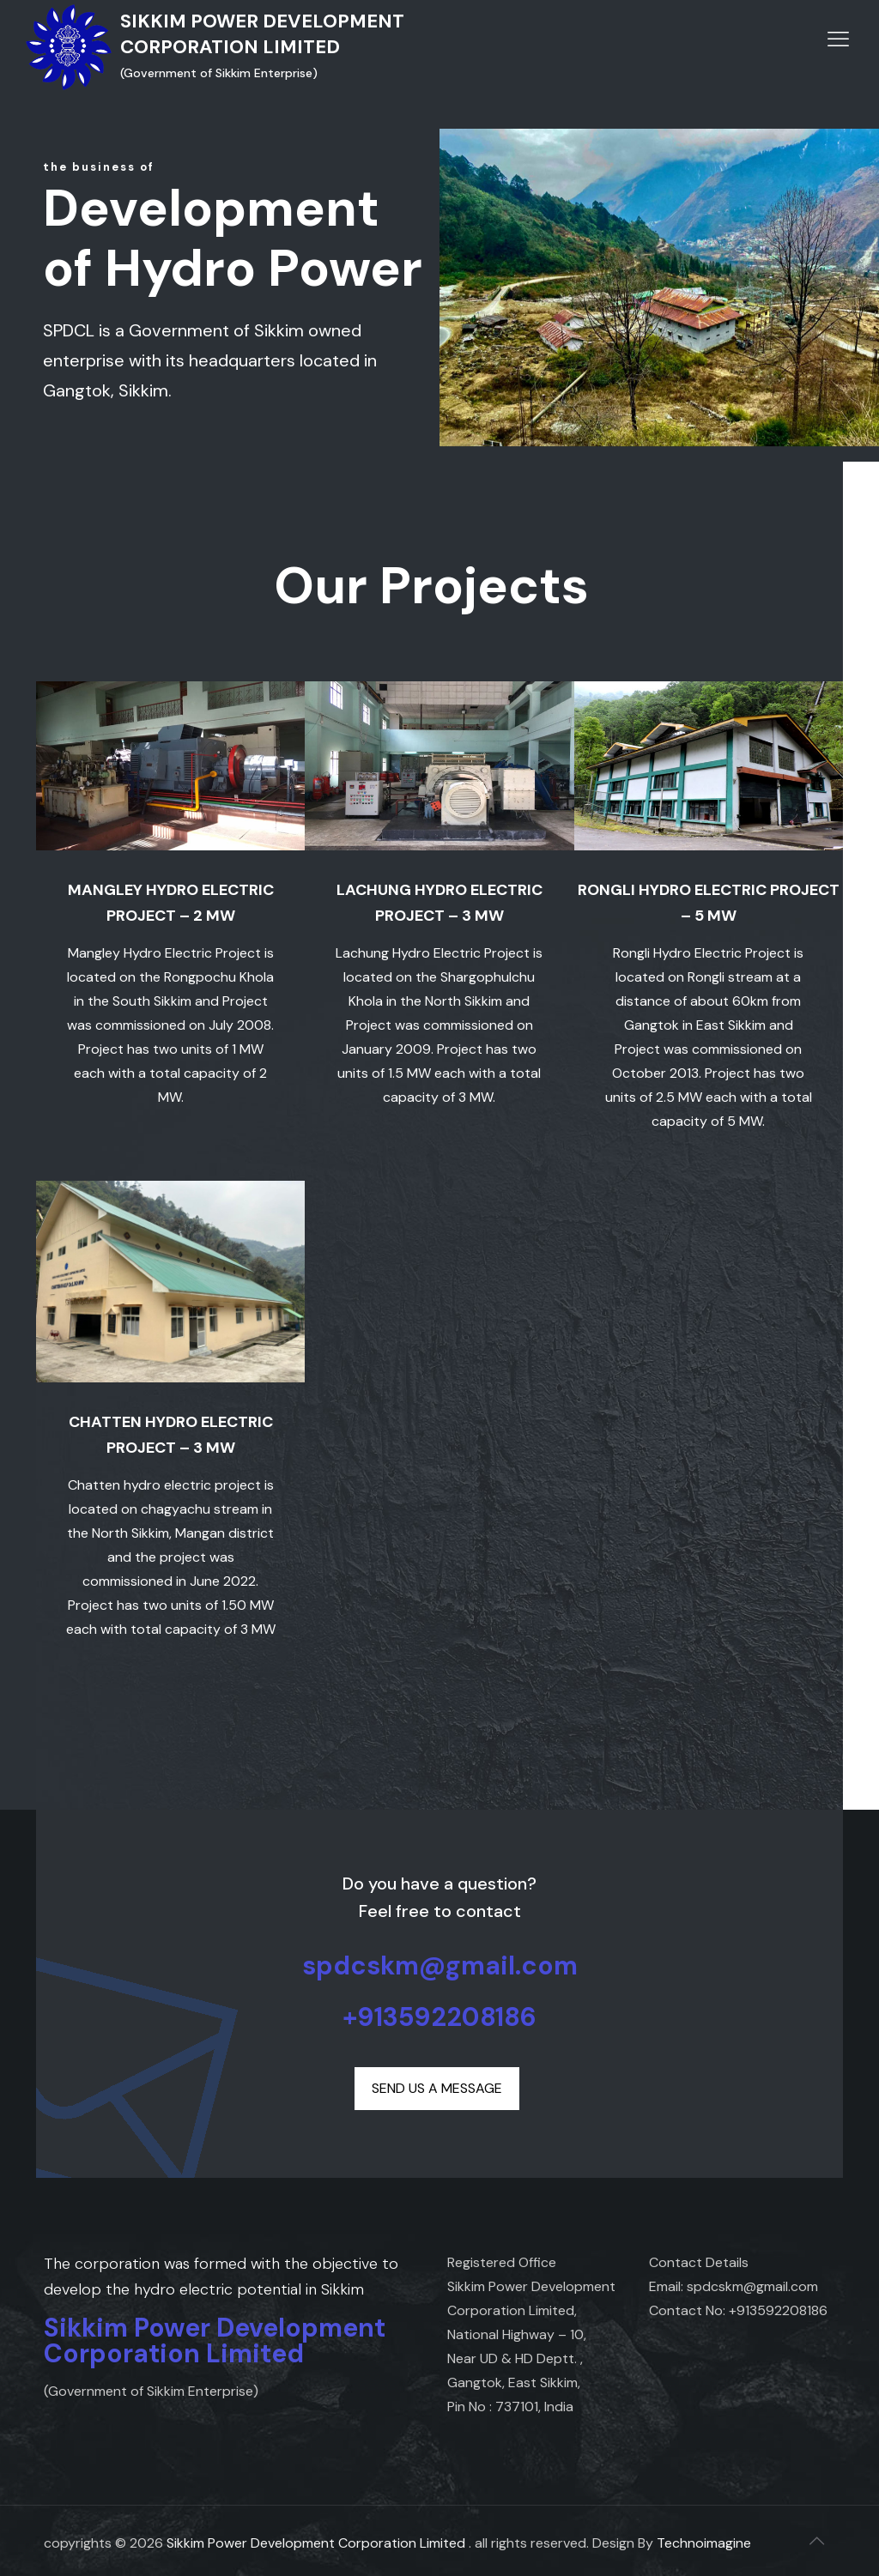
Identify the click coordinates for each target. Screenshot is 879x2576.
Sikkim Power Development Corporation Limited (316, 2543)
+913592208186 (439, 2017)
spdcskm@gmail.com (440, 1965)
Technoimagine (704, 2543)
